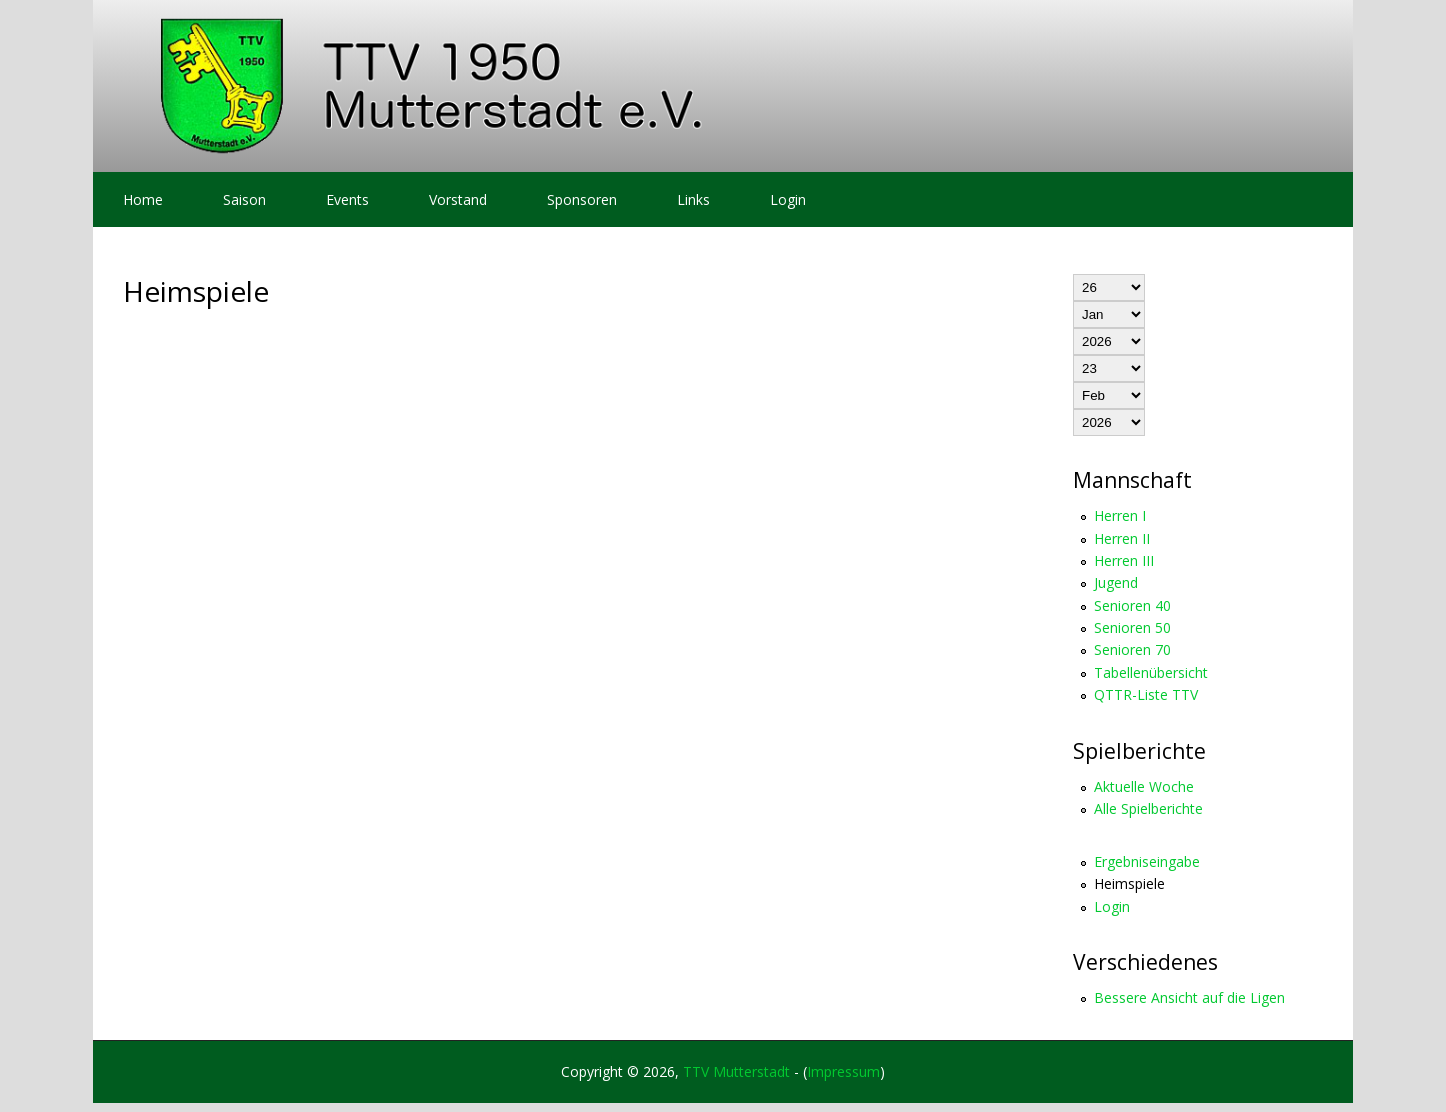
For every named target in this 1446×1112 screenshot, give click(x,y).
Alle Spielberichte (1148, 808)
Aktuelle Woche (1144, 786)
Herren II (1122, 538)
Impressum (843, 1071)
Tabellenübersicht (1151, 672)
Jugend (1116, 582)
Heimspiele (1129, 883)
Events (347, 199)
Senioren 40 (1132, 605)
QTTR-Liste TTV (1146, 694)
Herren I (1120, 515)
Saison (244, 199)
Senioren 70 (1132, 649)
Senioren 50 (1132, 627)
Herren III (1124, 560)
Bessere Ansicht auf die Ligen (1189, 997)
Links (693, 199)
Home (143, 199)
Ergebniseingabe (1147, 861)
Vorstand (458, 199)
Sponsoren (582, 199)
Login (788, 199)
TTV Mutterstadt (736, 1071)
